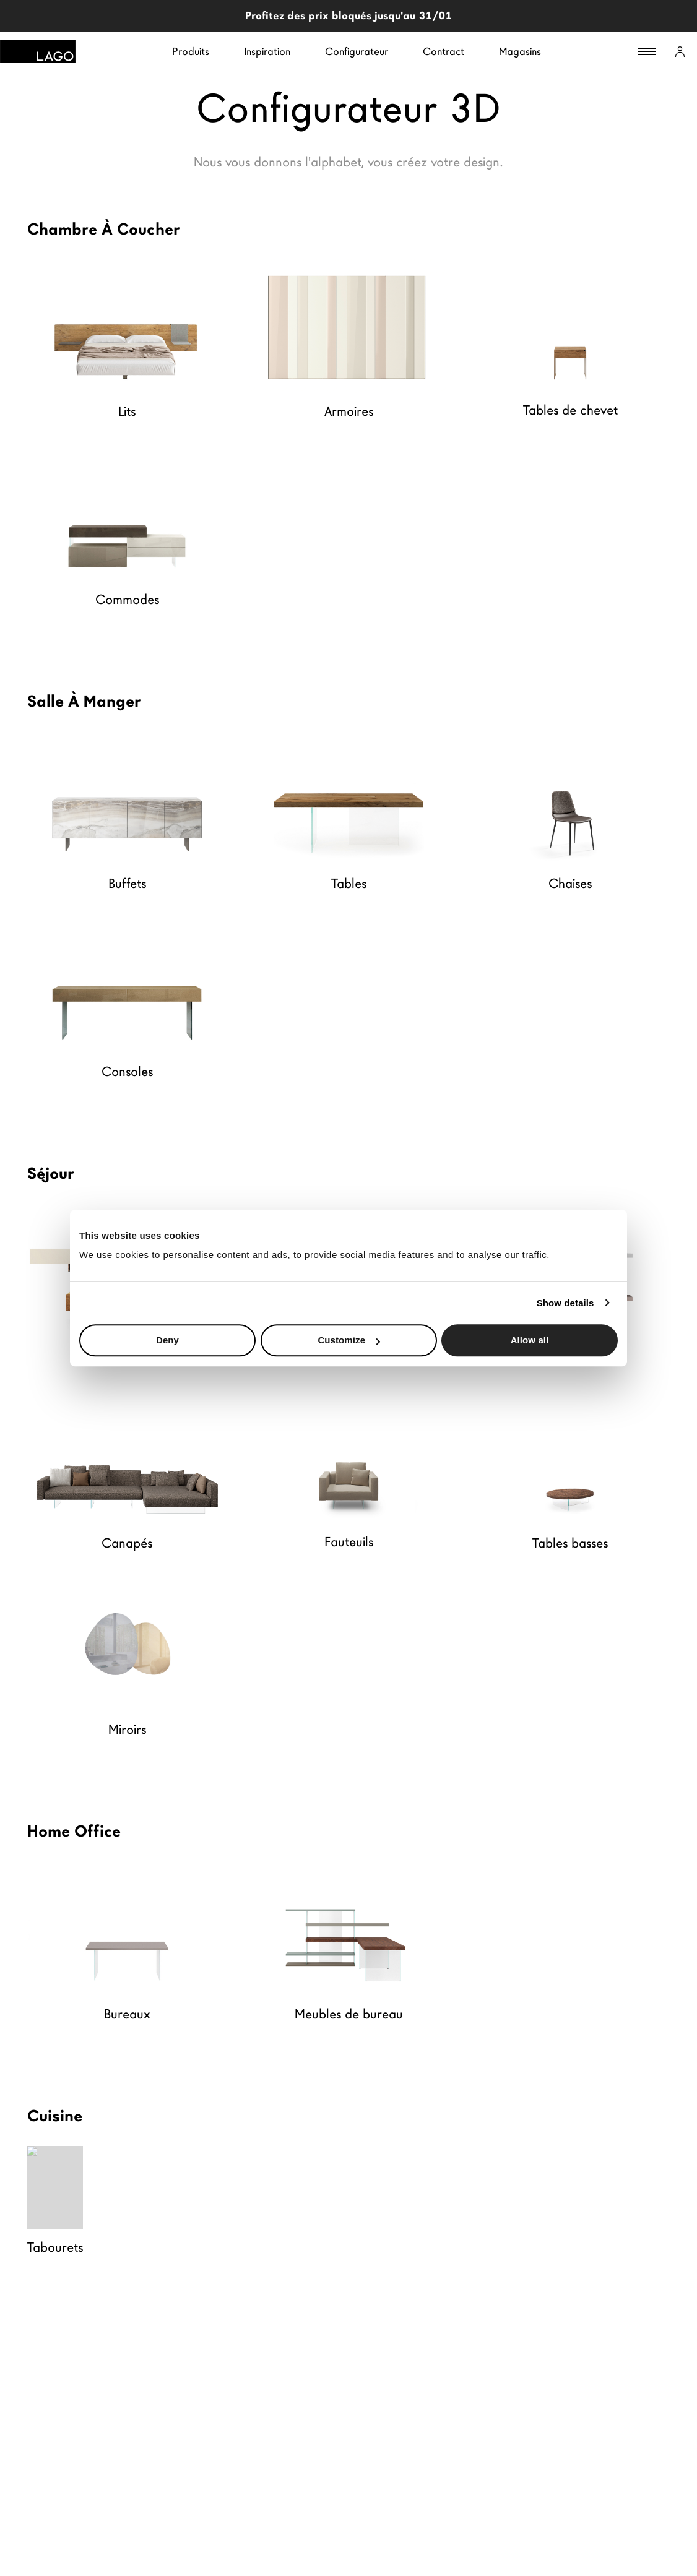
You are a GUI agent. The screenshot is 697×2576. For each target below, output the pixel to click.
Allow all (530, 1340)
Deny (167, 1340)
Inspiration (267, 52)
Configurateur (356, 52)
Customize (349, 1340)
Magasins (520, 52)
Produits (190, 52)
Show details (565, 1303)
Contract (443, 52)
